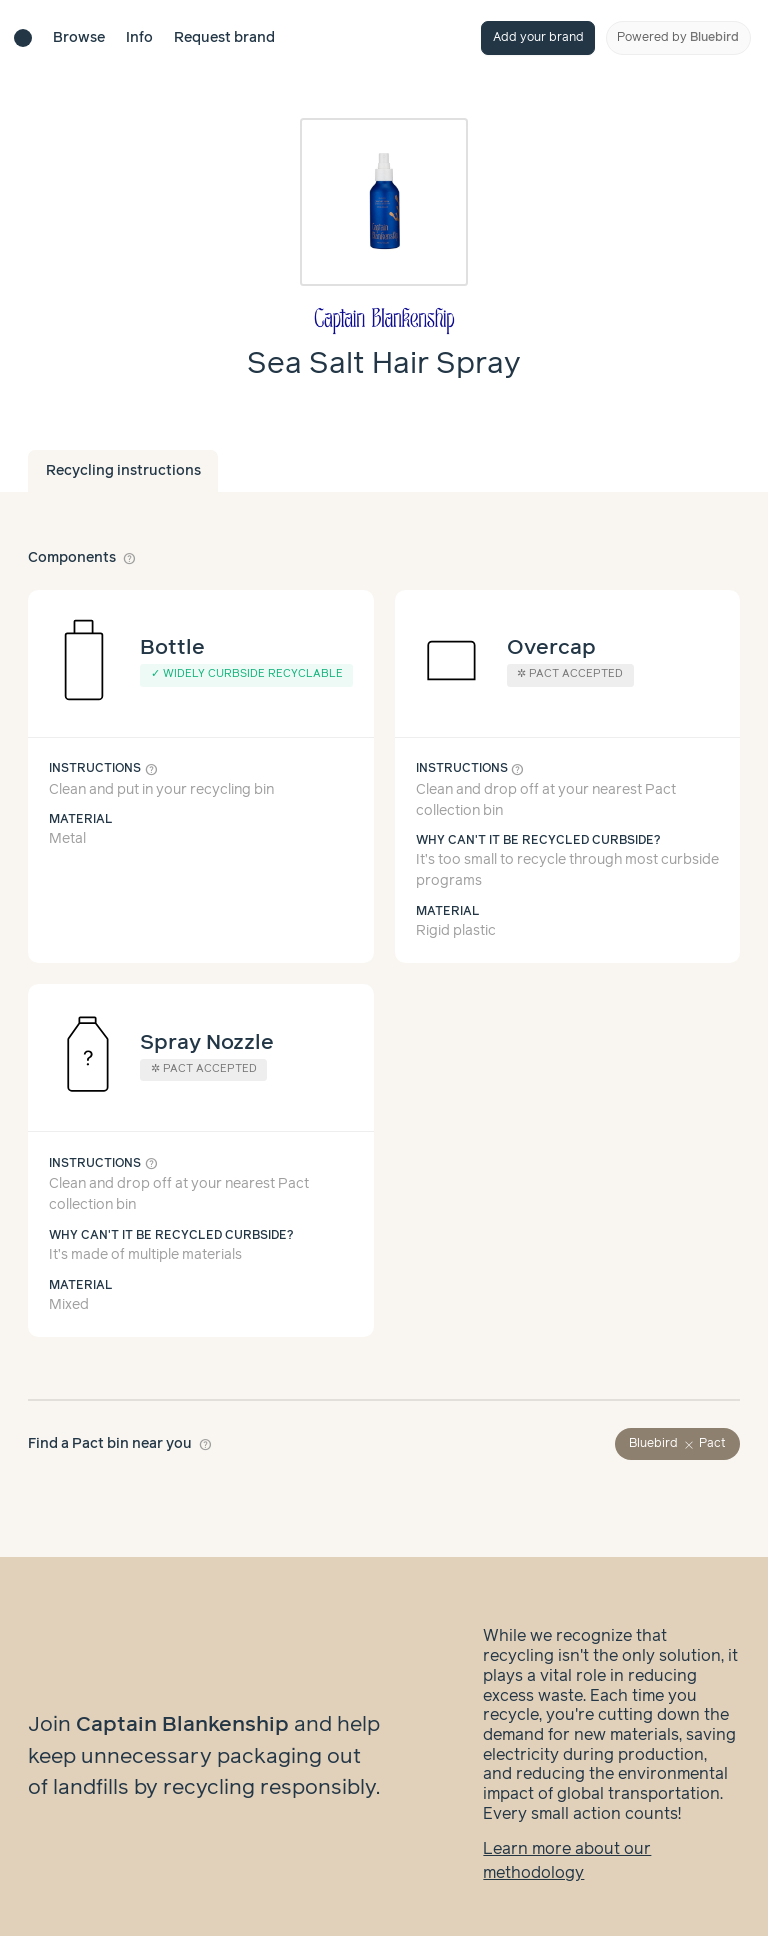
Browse (79, 38)
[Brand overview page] (384, 321)
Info (139, 38)
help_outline (130, 558)
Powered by (678, 37)
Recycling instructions (123, 471)
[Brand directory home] (23, 38)
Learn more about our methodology (567, 1841)
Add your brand (538, 37)
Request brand (224, 38)
